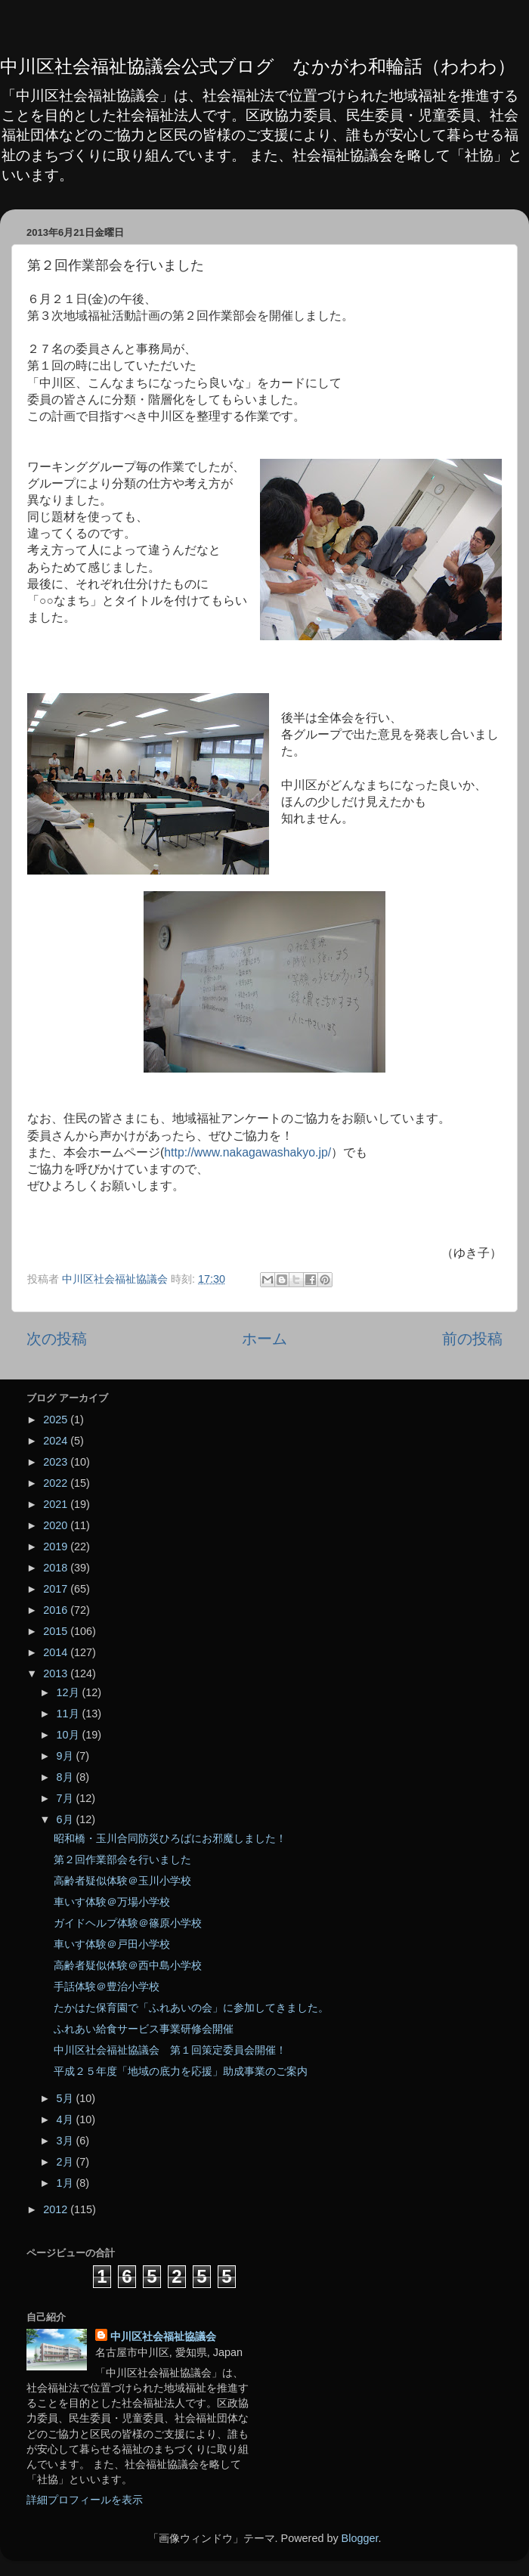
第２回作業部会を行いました (122, 1859)
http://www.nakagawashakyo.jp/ (247, 1152)
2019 (56, 1546)
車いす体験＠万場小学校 (112, 1902)
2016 (56, 1610)
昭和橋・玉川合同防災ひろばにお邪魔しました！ (170, 1838)
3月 (66, 2141)
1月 (66, 2183)
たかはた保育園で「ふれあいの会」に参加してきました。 (191, 2008)
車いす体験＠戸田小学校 (112, 1944)
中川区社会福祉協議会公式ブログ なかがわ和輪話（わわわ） (257, 66)
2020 (56, 1525)
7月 (66, 1798)
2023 (56, 1462)
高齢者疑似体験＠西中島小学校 (128, 1965)
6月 (66, 1819)
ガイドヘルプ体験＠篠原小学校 (128, 1923)
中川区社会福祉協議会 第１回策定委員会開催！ (170, 2050)
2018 (56, 1568)
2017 (56, 1589)
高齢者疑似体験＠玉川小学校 (122, 1881)
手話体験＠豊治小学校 (106, 1986)
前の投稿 (472, 1338)
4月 (66, 2119)
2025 (56, 1419)
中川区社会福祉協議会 (163, 2336)
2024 (56, 1441)
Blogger (360, 2538)
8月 (66, 1777)
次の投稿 (56, 1338)
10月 (69, 1735)
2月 (66, 2162)
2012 (56, 2209)
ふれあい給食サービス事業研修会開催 (144, 2029)
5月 (66, 2098)
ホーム (264, 1338)
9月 (66, 1756)
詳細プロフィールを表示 (84, 2500)
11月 (69, 1714)
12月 (69, 1692)
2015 (56, 1631)
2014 (56, 1652)
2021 (56, 1504)
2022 (56, 1483)
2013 (56, 1673)
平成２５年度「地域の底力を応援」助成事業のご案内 (181, 2071)
